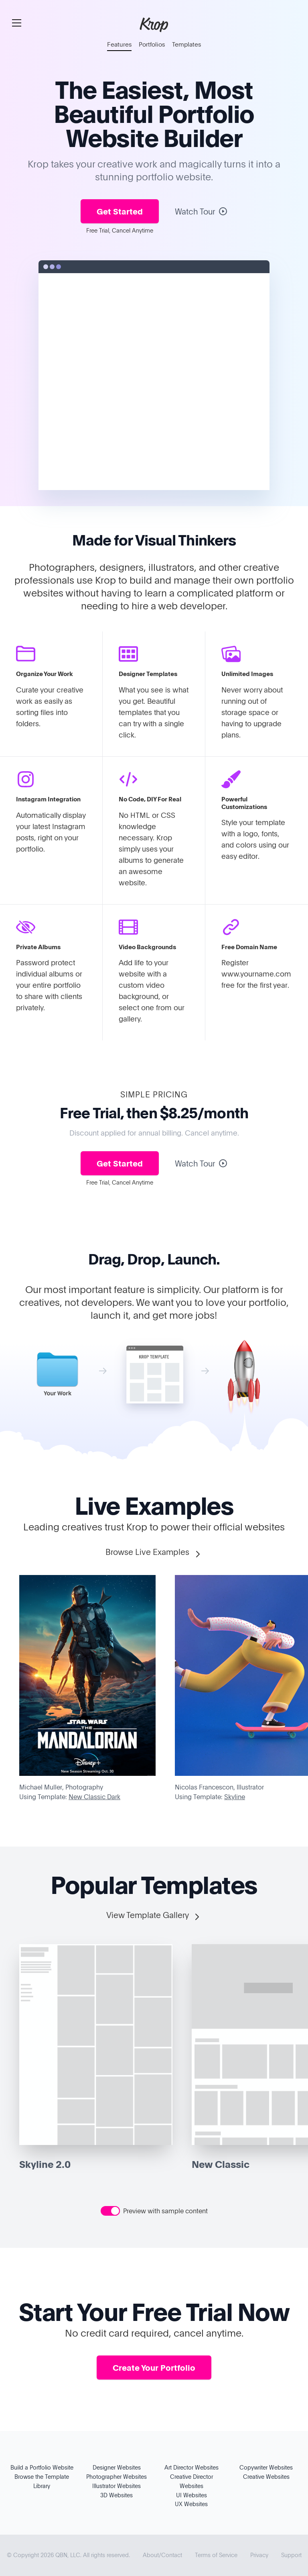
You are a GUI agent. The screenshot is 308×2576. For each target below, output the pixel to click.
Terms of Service (216, 2555)
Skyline (234, 1796)
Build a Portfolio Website (41, 2467)
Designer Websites (117, 2467)
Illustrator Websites (116, 2486)
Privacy (259, 2555)
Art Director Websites (191, 2467)
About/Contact (162, 2555)
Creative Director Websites (191, 2481)
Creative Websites (266, 2476)
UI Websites (191, 2495)
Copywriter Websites (266, 2467)
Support (291, 2555)
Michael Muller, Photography (61, 1787)
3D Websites (116, 2495)
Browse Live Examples (154, 1552)
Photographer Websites (116, 2476)
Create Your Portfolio (154, 2367)
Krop (154, 24)
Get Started (120, 211)
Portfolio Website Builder (160, 125)
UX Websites (191, 2504)
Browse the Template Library (41, 2481)
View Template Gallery (154, 1915)
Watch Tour (201, 211)
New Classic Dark (94, 1796)
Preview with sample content (165, 2210)
